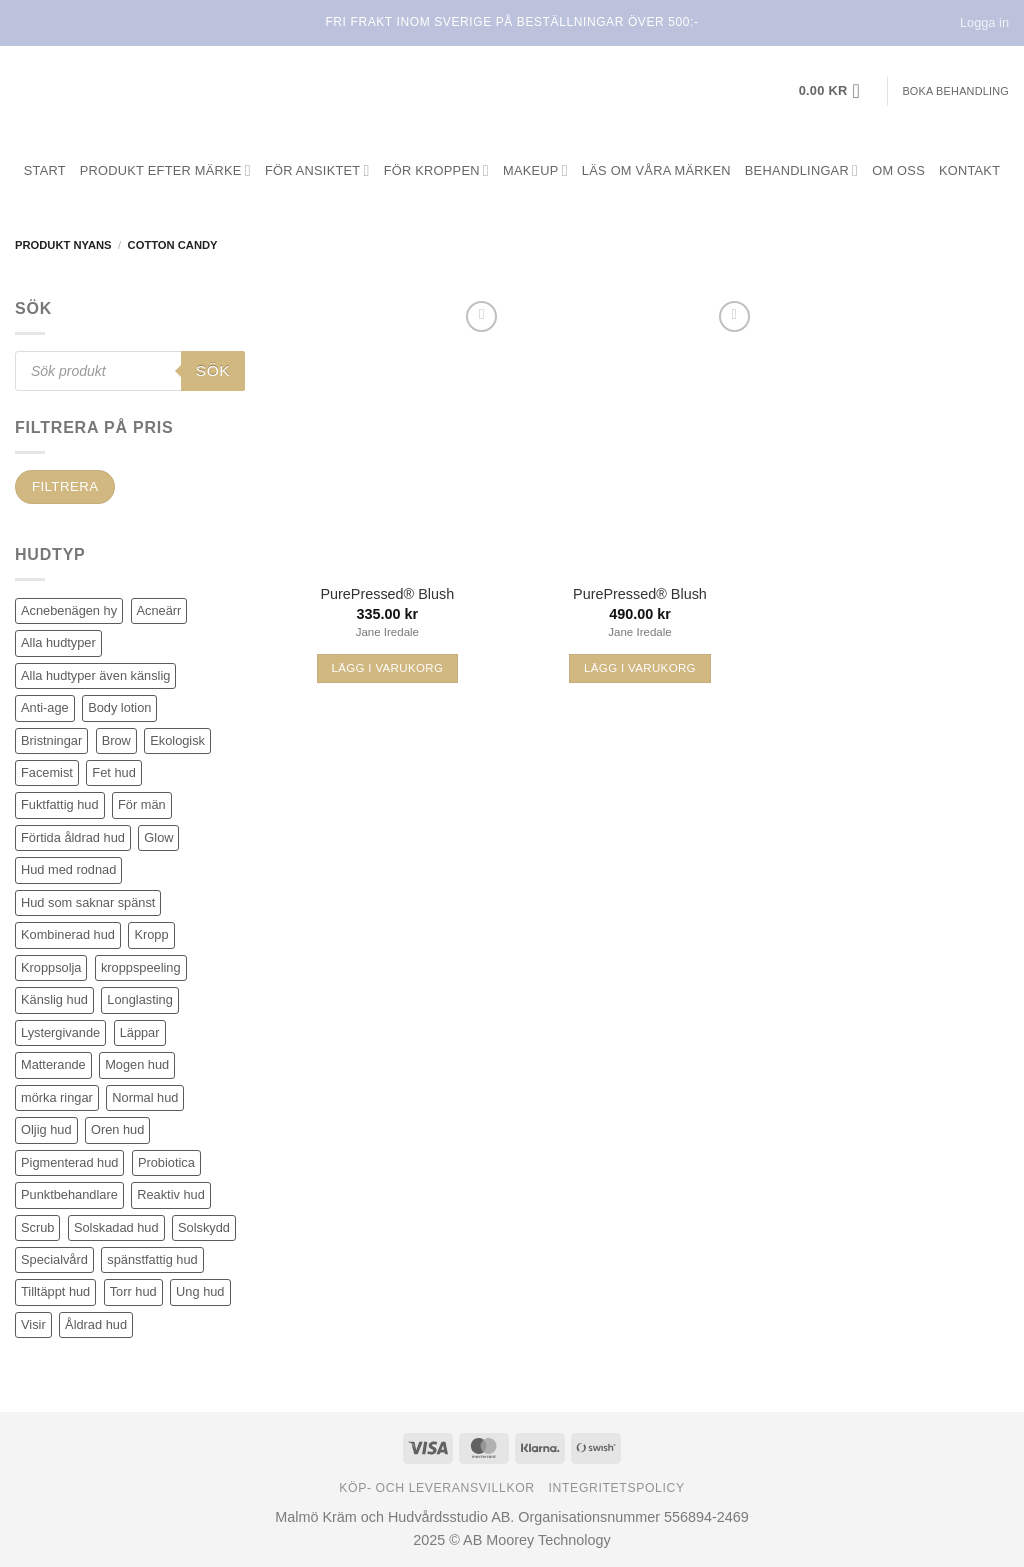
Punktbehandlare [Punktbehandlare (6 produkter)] (69, 1194)
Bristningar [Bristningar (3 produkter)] (51, 740)
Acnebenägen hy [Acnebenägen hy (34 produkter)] (69, 610)
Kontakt (969, 170)
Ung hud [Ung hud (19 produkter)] (200, 1291)
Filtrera (65, 486)
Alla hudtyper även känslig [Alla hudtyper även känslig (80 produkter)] (95, 675)
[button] (836, 91)
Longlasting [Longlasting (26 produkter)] (139, 999)
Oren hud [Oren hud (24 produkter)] (117, 1129)
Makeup (535, 170)
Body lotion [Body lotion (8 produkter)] (119, 707)
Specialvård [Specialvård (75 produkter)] (54, 1259)
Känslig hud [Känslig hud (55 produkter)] (54, 999)
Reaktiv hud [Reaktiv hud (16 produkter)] (171, 1194)
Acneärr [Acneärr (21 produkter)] (159, 610)
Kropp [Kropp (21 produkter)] (151, 934)
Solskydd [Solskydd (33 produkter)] (204, 1227)
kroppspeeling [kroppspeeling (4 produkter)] (141, 967)
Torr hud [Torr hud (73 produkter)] (133, 1291)
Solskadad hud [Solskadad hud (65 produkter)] (116, 1227)
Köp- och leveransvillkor (437, 1488)
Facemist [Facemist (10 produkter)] (47, 772)
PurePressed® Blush (387, 594)
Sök (213, 370)
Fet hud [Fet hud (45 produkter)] (113, 772)
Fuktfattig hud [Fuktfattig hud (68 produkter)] (60, 804)
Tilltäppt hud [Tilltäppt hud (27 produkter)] (55, 1291)
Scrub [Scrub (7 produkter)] (37, 1227)
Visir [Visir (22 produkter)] (33, 1324)
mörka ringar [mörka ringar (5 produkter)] (57, 1097)
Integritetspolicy (617, 1488)
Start (45, 170)
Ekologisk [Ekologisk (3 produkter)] (177, 740)
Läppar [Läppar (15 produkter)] (140, 1032)
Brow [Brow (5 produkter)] (116, 740)
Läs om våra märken (656, 170)
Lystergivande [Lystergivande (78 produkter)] (60, 1032)
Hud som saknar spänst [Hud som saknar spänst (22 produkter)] (88, 902)
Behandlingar (801, 170)
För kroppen (436, 170)
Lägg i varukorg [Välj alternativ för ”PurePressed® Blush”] (387, 668)
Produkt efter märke (165, 170)
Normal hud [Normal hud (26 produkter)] (145, 1097)
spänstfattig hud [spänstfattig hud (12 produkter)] (152, 1259)
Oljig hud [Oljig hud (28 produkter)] (46, 1129)
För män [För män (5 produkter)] (142, 804)
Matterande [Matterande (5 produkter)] (53, 1064)
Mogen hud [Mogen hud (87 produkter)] (137, 1064)
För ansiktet (317, 170)
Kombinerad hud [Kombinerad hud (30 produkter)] (68, 934)
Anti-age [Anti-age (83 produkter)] (45, 707)
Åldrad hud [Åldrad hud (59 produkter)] (96, 1324)
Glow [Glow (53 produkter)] (158, 837)
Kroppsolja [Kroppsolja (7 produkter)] (51, 967)
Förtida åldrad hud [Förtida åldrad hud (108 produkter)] (73, 837)
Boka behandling (955, 91)
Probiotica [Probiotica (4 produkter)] (166, 1162)
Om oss (898, 170)
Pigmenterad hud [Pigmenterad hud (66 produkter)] (69, 1162)
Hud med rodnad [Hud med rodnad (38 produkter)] (68, 869)
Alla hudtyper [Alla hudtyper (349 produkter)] (58, 642)
